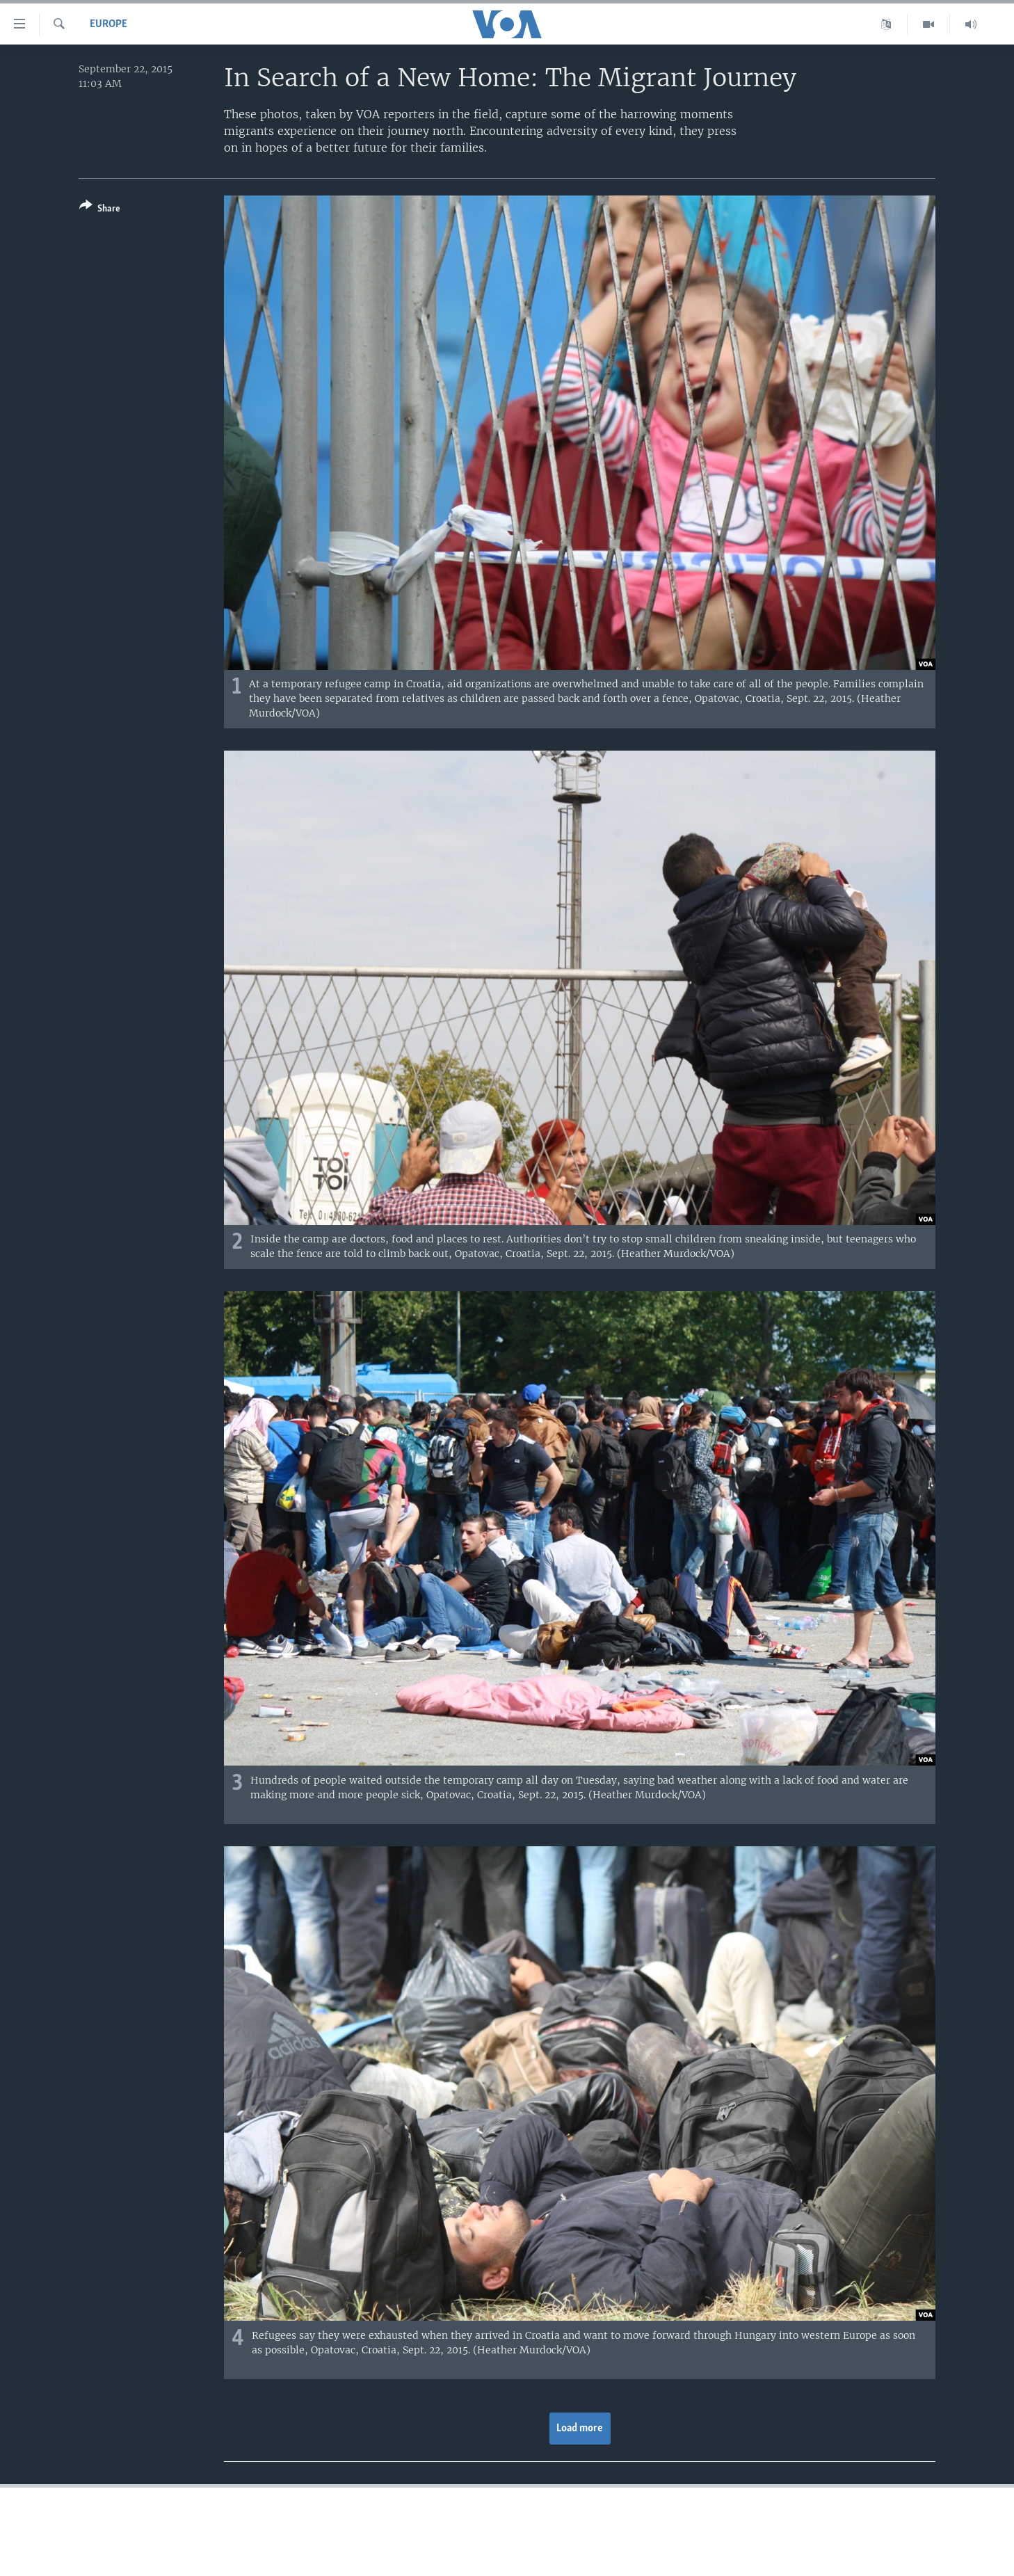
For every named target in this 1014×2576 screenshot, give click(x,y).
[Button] (99, 209)
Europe (108, 24)
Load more (579, 2428)
